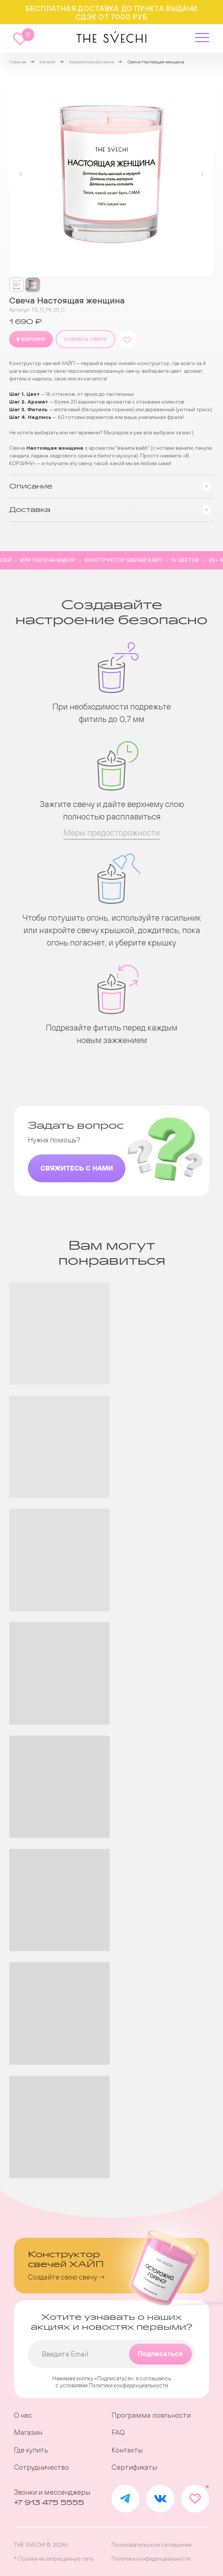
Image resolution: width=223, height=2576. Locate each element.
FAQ (118, 2432)
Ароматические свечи (91, 62)
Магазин (28, 2432)
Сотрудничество (41, 2467)
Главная (17, 62)
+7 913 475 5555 (49, 2503)
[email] (111, 2354)
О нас (23, 2415)
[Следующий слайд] (202, 174)
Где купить (31, 2450)
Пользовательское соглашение (152, 2545)
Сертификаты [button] (134, 2467)
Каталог (48, 62)
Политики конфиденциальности (128, 2385)
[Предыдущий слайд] (21, 174)
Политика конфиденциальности (151, 2558)
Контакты (127, 2450)
